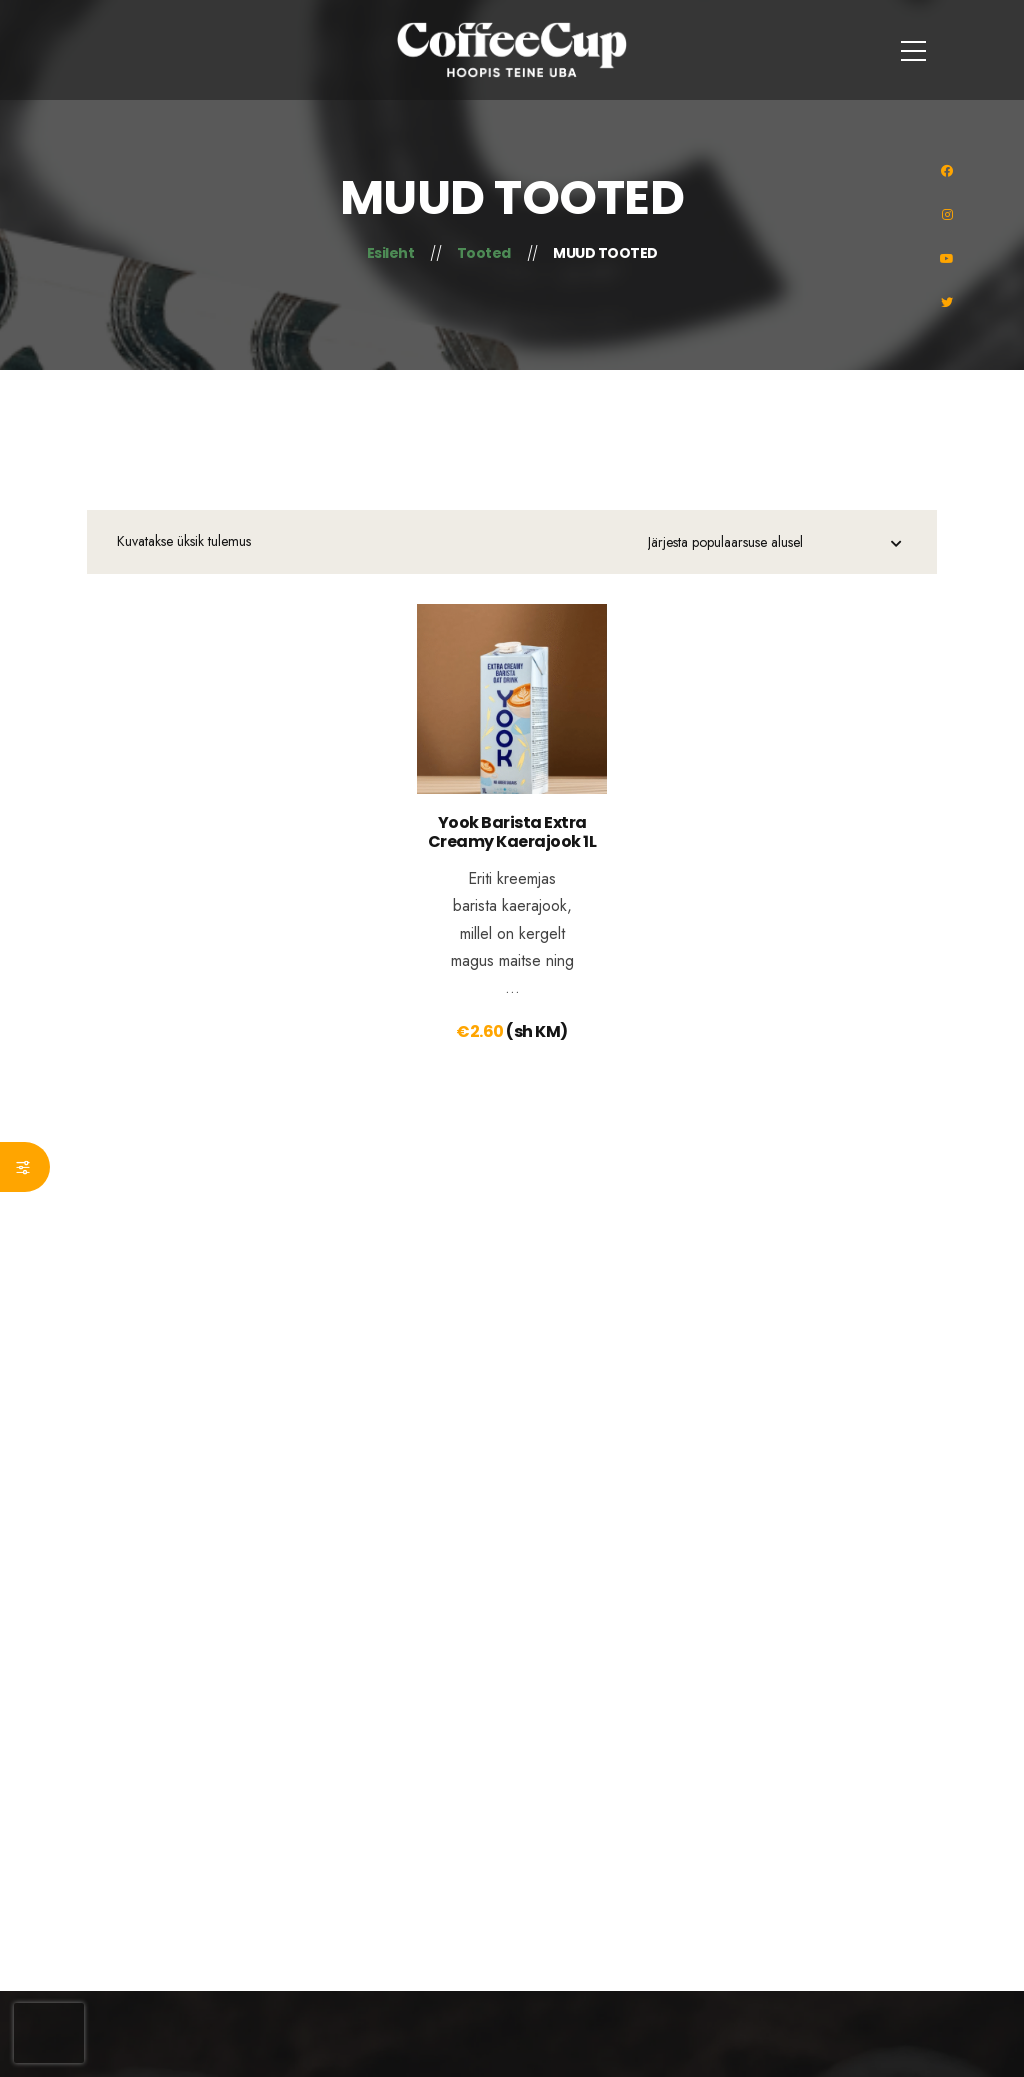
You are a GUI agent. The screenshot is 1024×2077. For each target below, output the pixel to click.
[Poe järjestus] (774, 545)
